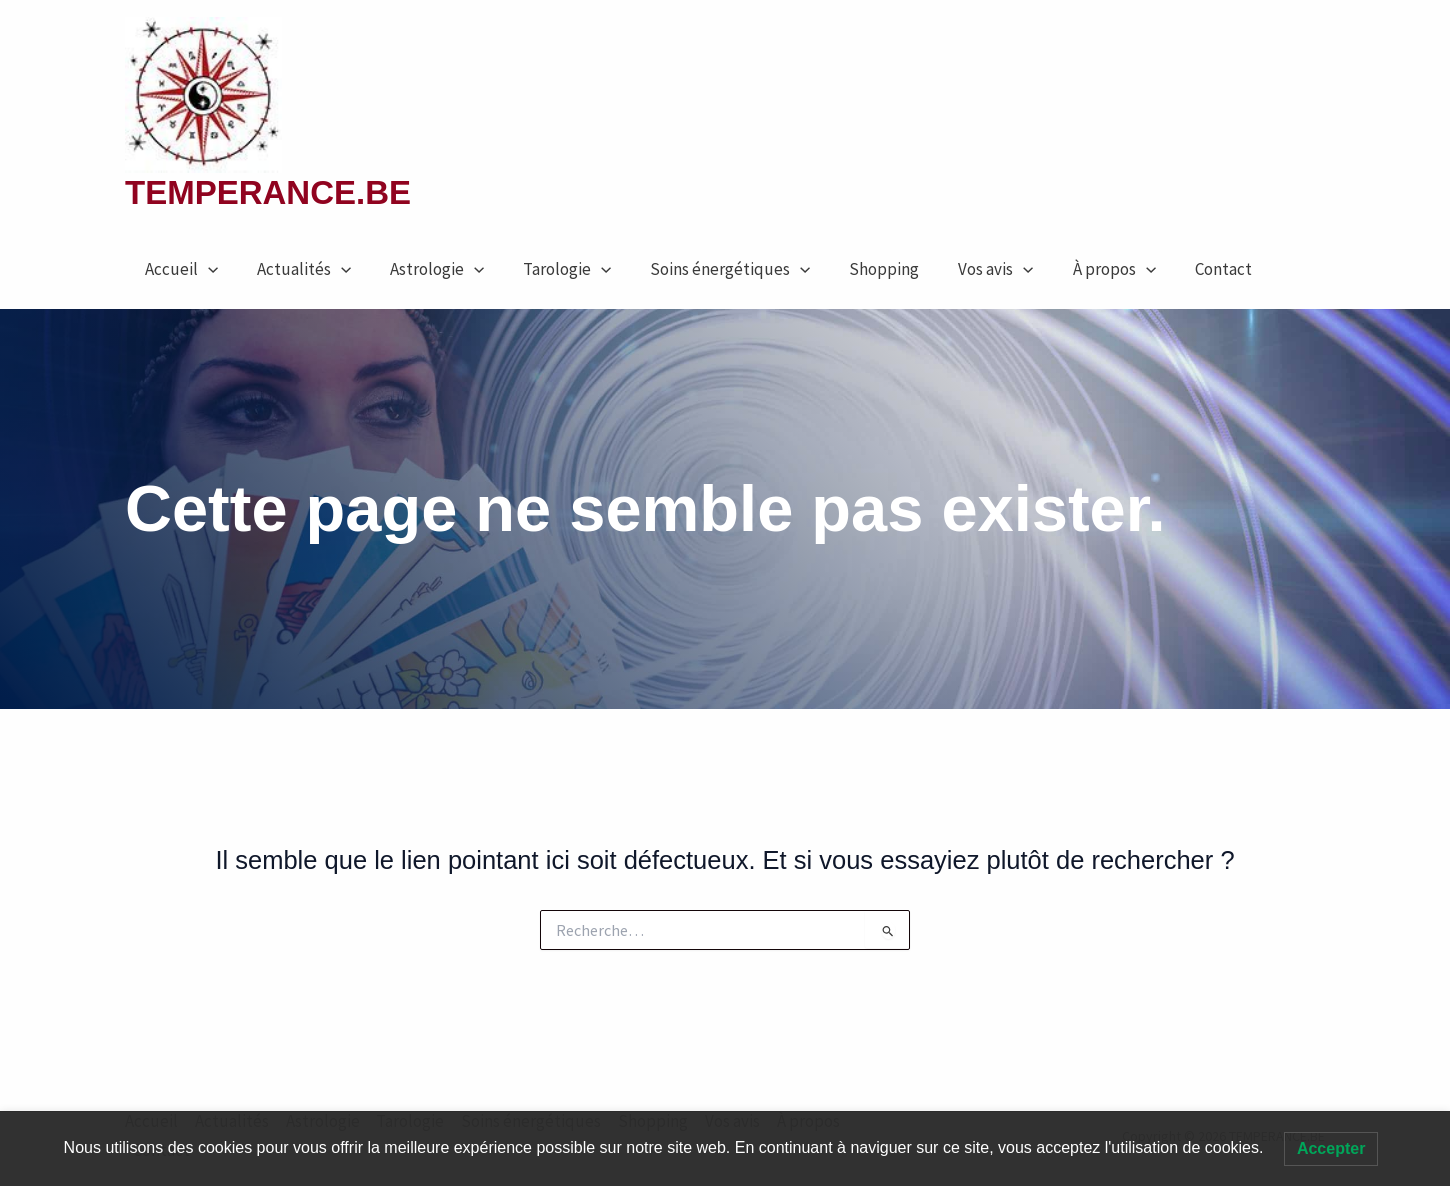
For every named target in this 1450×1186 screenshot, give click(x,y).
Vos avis (963, 269)
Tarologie (550, 269)
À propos (1076, 269)
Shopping (857, 269)
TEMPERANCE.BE (268, 192)
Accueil (178, 269)
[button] (205, 269)
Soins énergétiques (708, 269)
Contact (1180, 269)
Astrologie (424, 269)
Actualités (296, 269)
